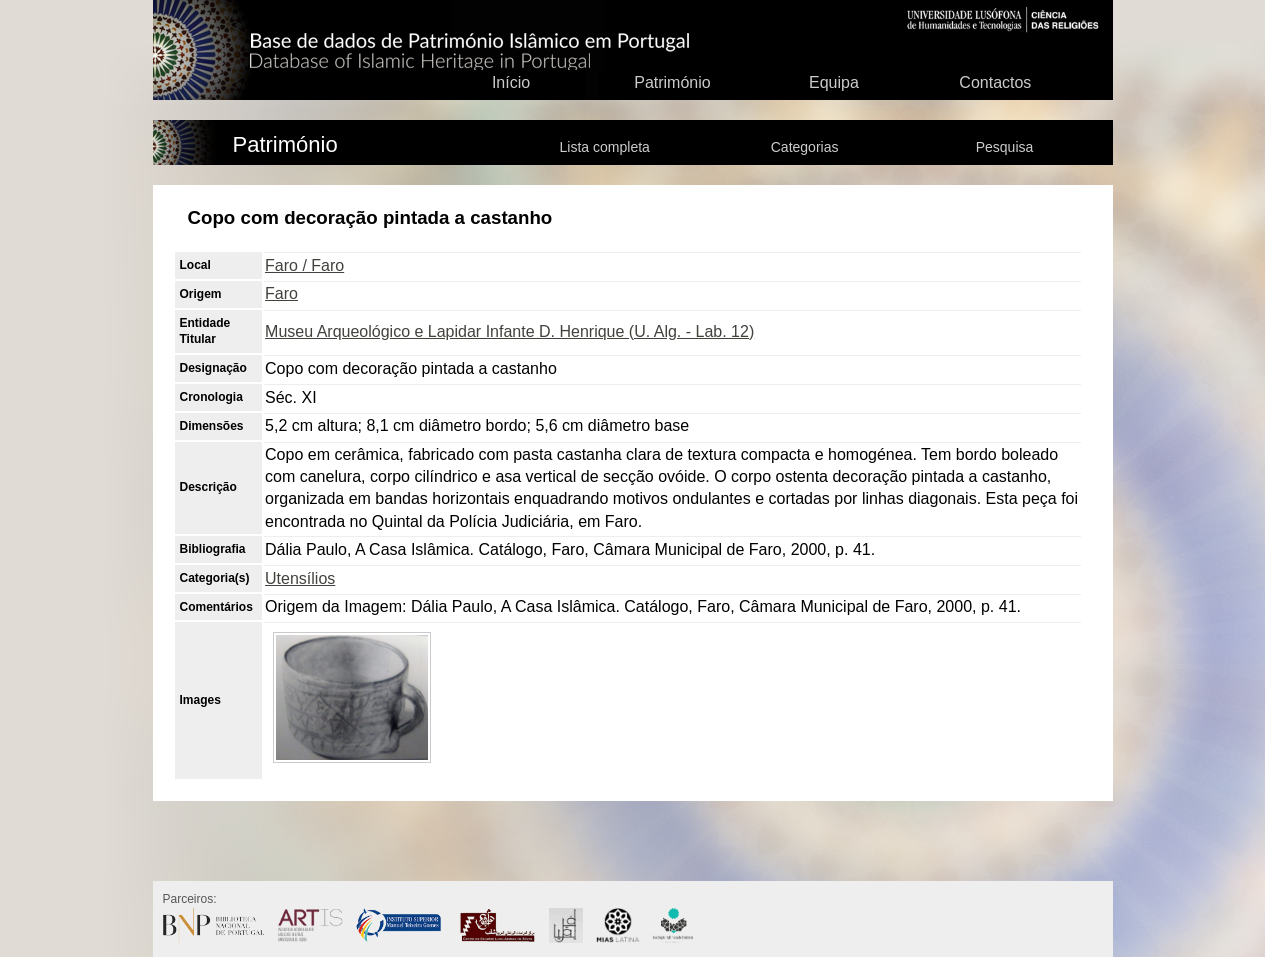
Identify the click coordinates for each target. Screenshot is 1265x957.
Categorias (805, 147)
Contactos (995, 82)
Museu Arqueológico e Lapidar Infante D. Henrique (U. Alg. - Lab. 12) (509, 331)
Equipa (834, 82)
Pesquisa (1005, 147)
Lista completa (605, 147)
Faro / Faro (304, 265)
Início (511, 82)
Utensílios (300, 578)
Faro (281, 293)
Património (672, 82)
